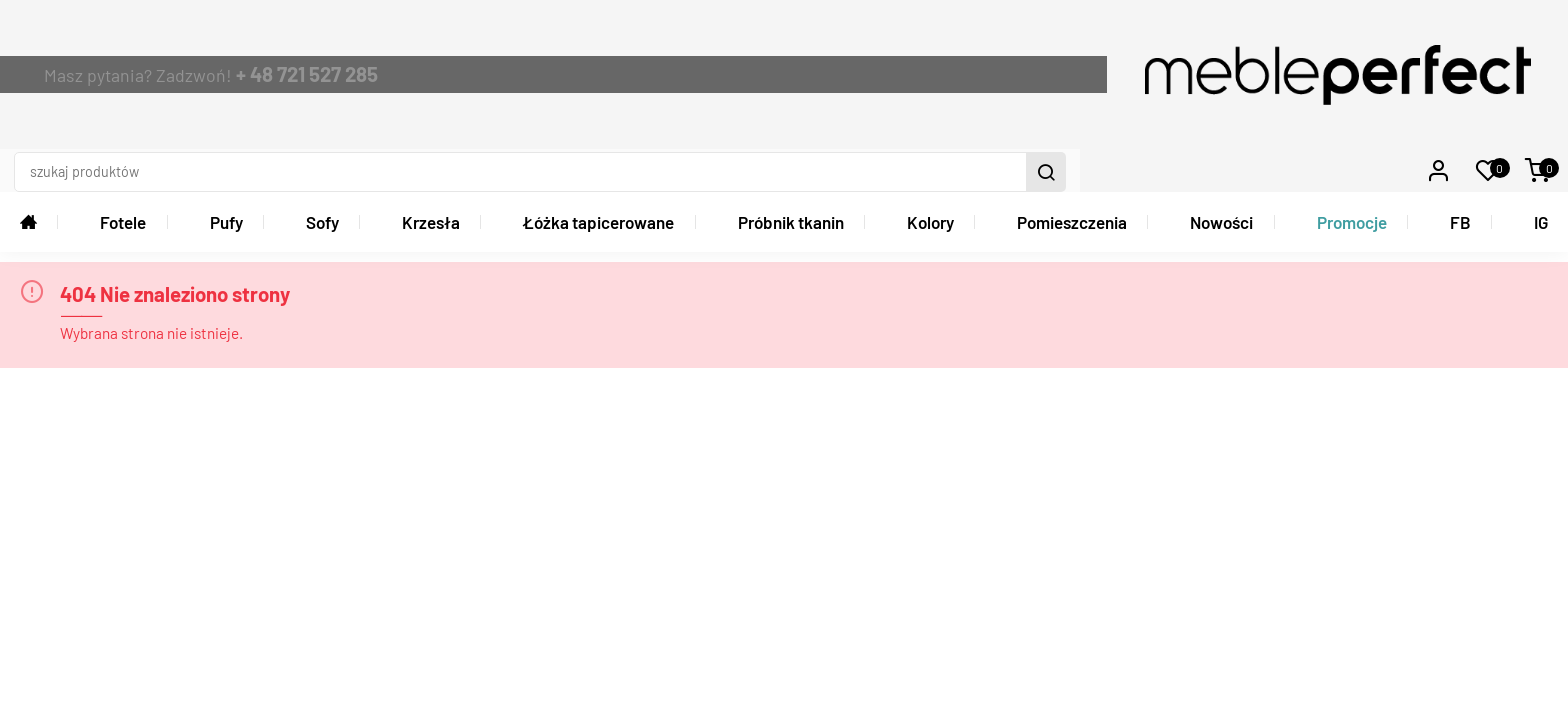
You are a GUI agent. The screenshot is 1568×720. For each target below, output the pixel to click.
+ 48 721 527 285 (551, 38)
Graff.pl (1536, 647)
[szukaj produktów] (1082, 39)
